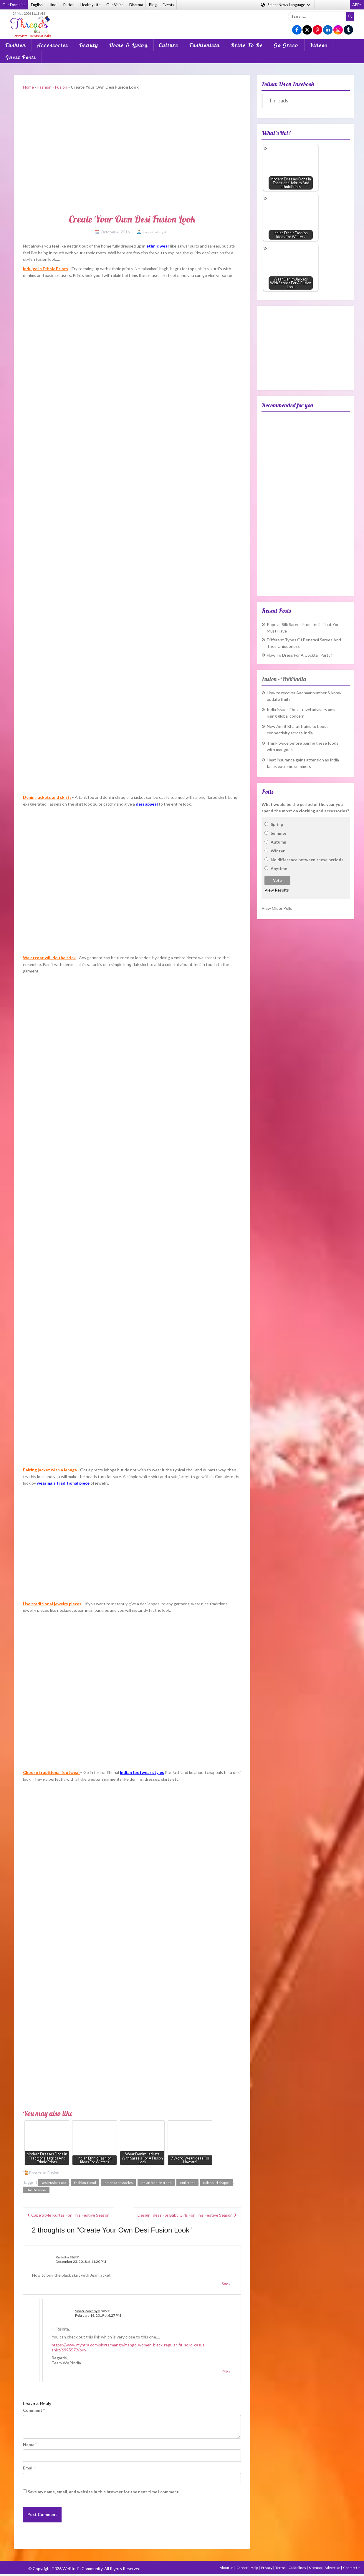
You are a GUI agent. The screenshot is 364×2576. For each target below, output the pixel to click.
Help (255, 2567)
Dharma (136, 4)
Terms (280, 2567)
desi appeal (147, 803)
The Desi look (36, 2190)
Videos (318, 45)
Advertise (333, 2567)
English (37, 4)
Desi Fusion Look (53, 2183)
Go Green (286, 45)
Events (168, 4)
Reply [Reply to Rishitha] (226, 2283)
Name (30, 2444)
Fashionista (204, 45)
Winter (278, 850)
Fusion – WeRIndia (284, 679)
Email (29, 2467)
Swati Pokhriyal (154, 232)
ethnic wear (157, 245)
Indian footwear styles (142, 1772)
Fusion (69, 4)
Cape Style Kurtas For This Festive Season (70, 2215)
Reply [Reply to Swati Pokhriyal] (226, 2371)
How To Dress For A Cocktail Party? (299, 655)
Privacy (267, 2567)
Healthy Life (90, 4)
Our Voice (114, 4)
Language (286, 4)
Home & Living (128, 45)
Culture (168, 45)
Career (242, 2567)
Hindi (53, 4)
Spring (277, 824)
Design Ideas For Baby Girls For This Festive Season (185, 2215)
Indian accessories (118, 2183)
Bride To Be (247, 45)
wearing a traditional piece (63, 1482)
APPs (357, 4)
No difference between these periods (307, 859)
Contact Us (351, 2567)
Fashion (15, 45)
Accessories (52, 45)
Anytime (279, 868)
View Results (276, 889)
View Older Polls (277, 908)
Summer (279, 833)
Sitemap (315, 2567)
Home (28, 86)
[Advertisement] (182, 20)
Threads (278, 100)
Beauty (88, 45)
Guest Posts (20, 57)
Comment (34, 2410)
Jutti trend (187, 2183)
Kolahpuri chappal (216, 2183)
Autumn (278, 841)
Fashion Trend (85, 2183)
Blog (153, 4)
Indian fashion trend (156, 2183)
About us (227, 2567)
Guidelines (298, 2567)
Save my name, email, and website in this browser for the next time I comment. (104, 2491)
